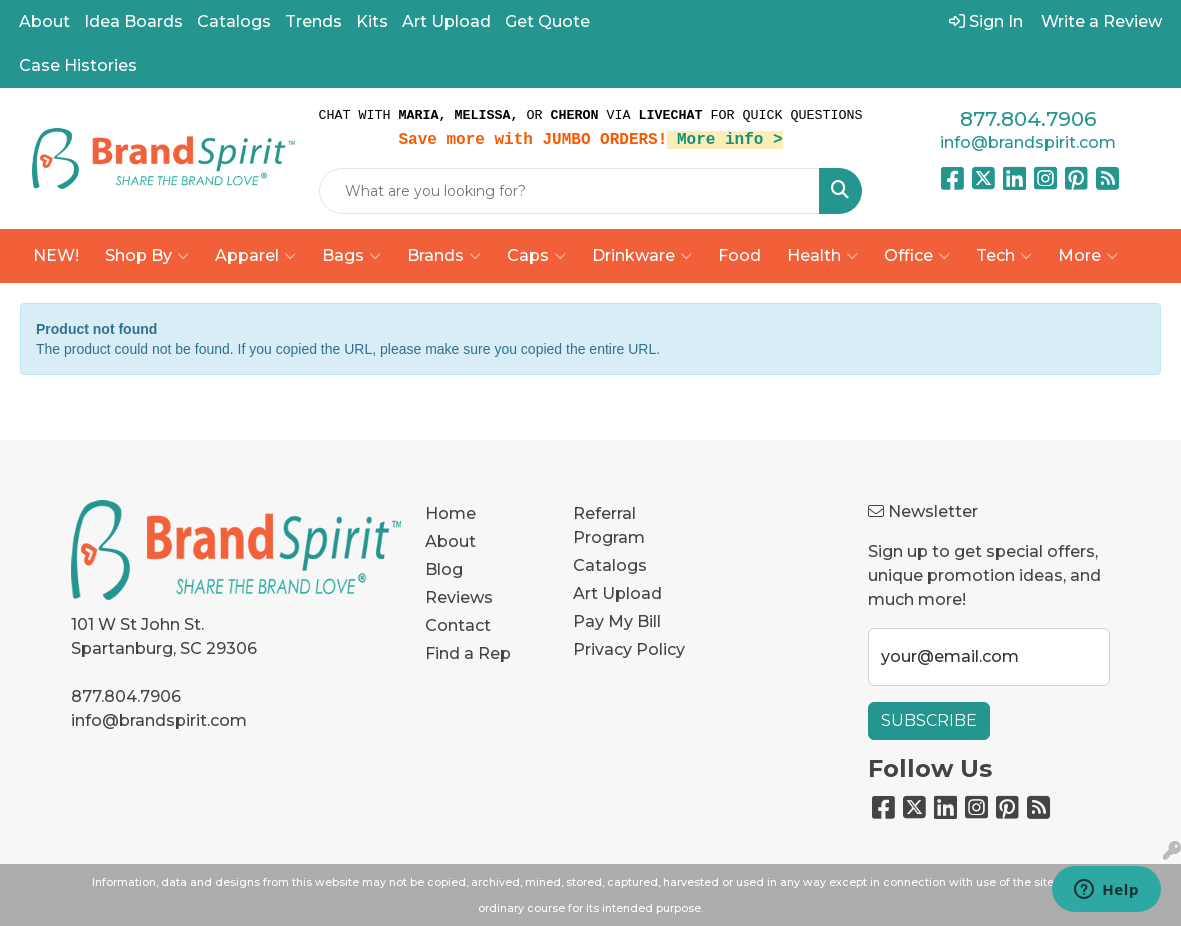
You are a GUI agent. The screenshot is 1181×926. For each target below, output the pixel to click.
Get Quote (547, 21)
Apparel (255, 256)
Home (450, 513)
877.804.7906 (1028, 119)
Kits (372, 21)
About (44, 21)
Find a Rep (468, 653)
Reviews (459, 597)
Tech (1004, 256)
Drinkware (642, 256)
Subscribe (929, 720)
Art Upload (446, 21)
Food (739, 255)
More (1088, 256)
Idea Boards (133, 21)
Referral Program (609, 525)
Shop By (147, 256)
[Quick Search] (570, 191)
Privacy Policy (629, 649)
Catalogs (234, 21)
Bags (351, 256)
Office (917, 256)
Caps (536, 256)
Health (822, 256)
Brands (444, 256)
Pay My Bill (617, 621)
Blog (444, 569)
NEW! (56, 255)
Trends (313, 21)
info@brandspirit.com (1028, 142)
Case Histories (78, 65)
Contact (458, 625)
